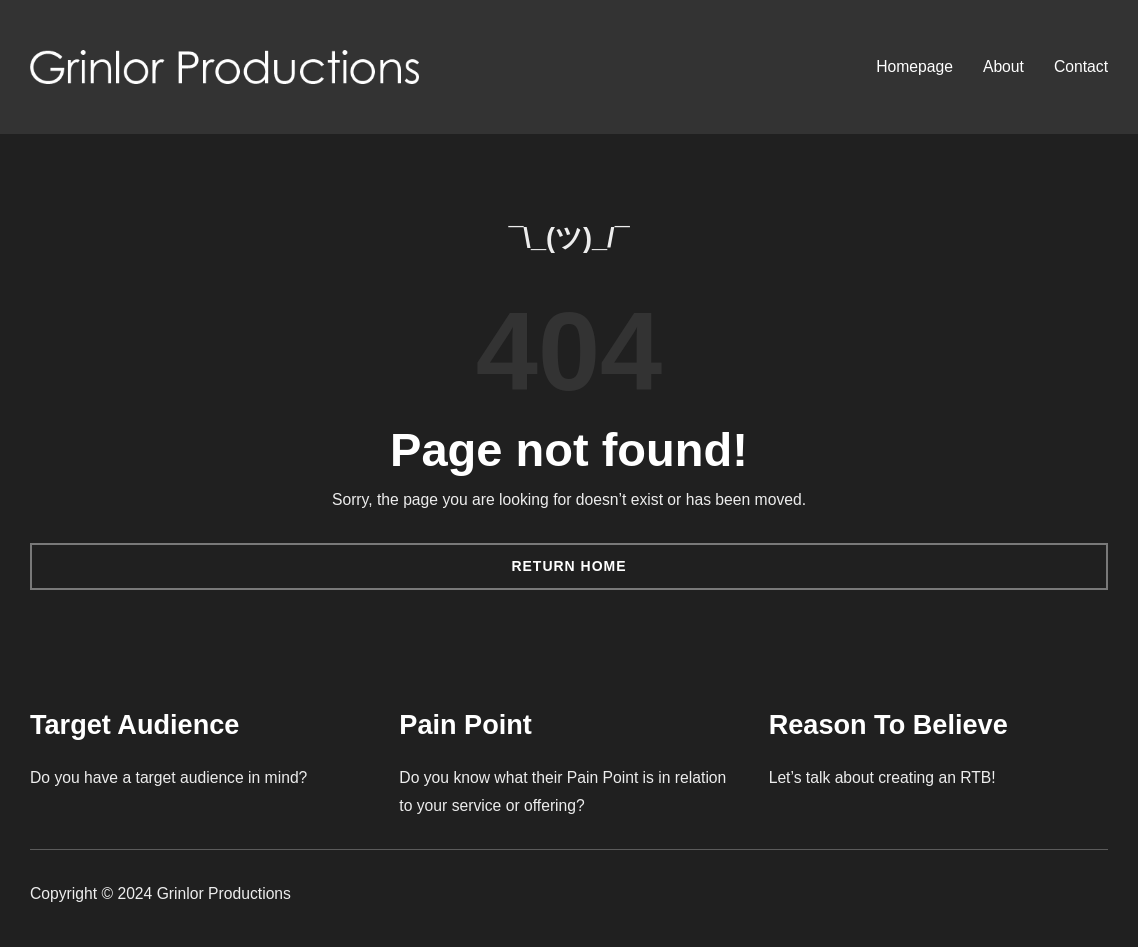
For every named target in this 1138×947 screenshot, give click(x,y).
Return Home (568, 566)
